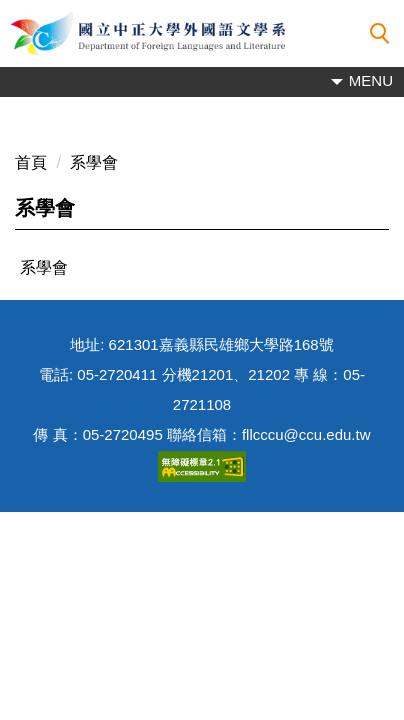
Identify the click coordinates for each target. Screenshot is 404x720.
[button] (380, 34)
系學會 (94, 162)
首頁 (31, 162)
